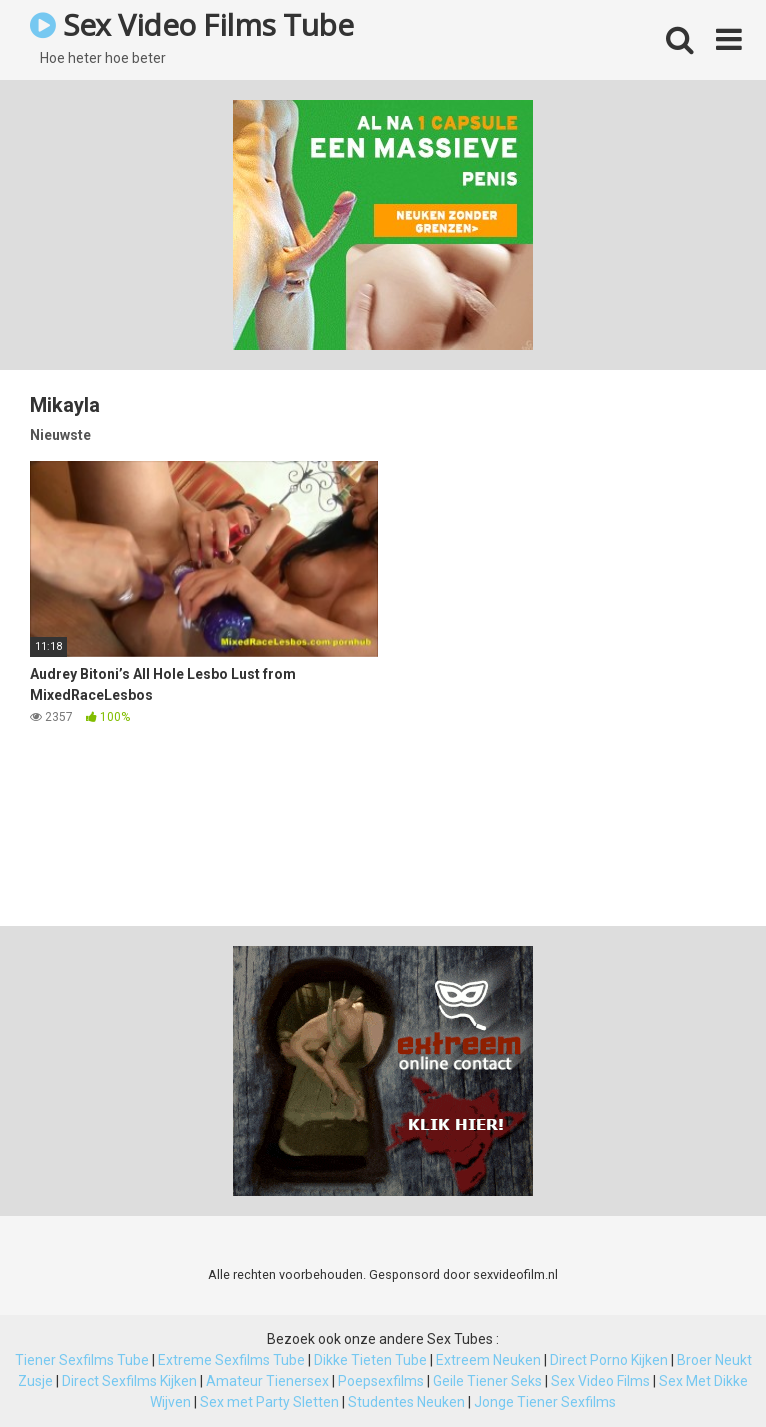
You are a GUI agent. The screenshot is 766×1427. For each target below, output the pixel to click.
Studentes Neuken (406, 1402)
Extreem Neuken (488, 1360)
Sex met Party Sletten (269, 1402)
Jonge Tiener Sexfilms (545, 1402)
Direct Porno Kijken (609, 1360)
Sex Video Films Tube (191, 24)
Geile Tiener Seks (487, 1381)
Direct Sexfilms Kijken (129, 1381)
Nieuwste (60, 435)
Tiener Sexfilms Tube (82, 1360)
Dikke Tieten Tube (370, 1360)
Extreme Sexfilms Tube (231, 1360)
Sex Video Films (600, 1381)
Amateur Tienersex (267, 1381)
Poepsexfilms (381, 1381)
